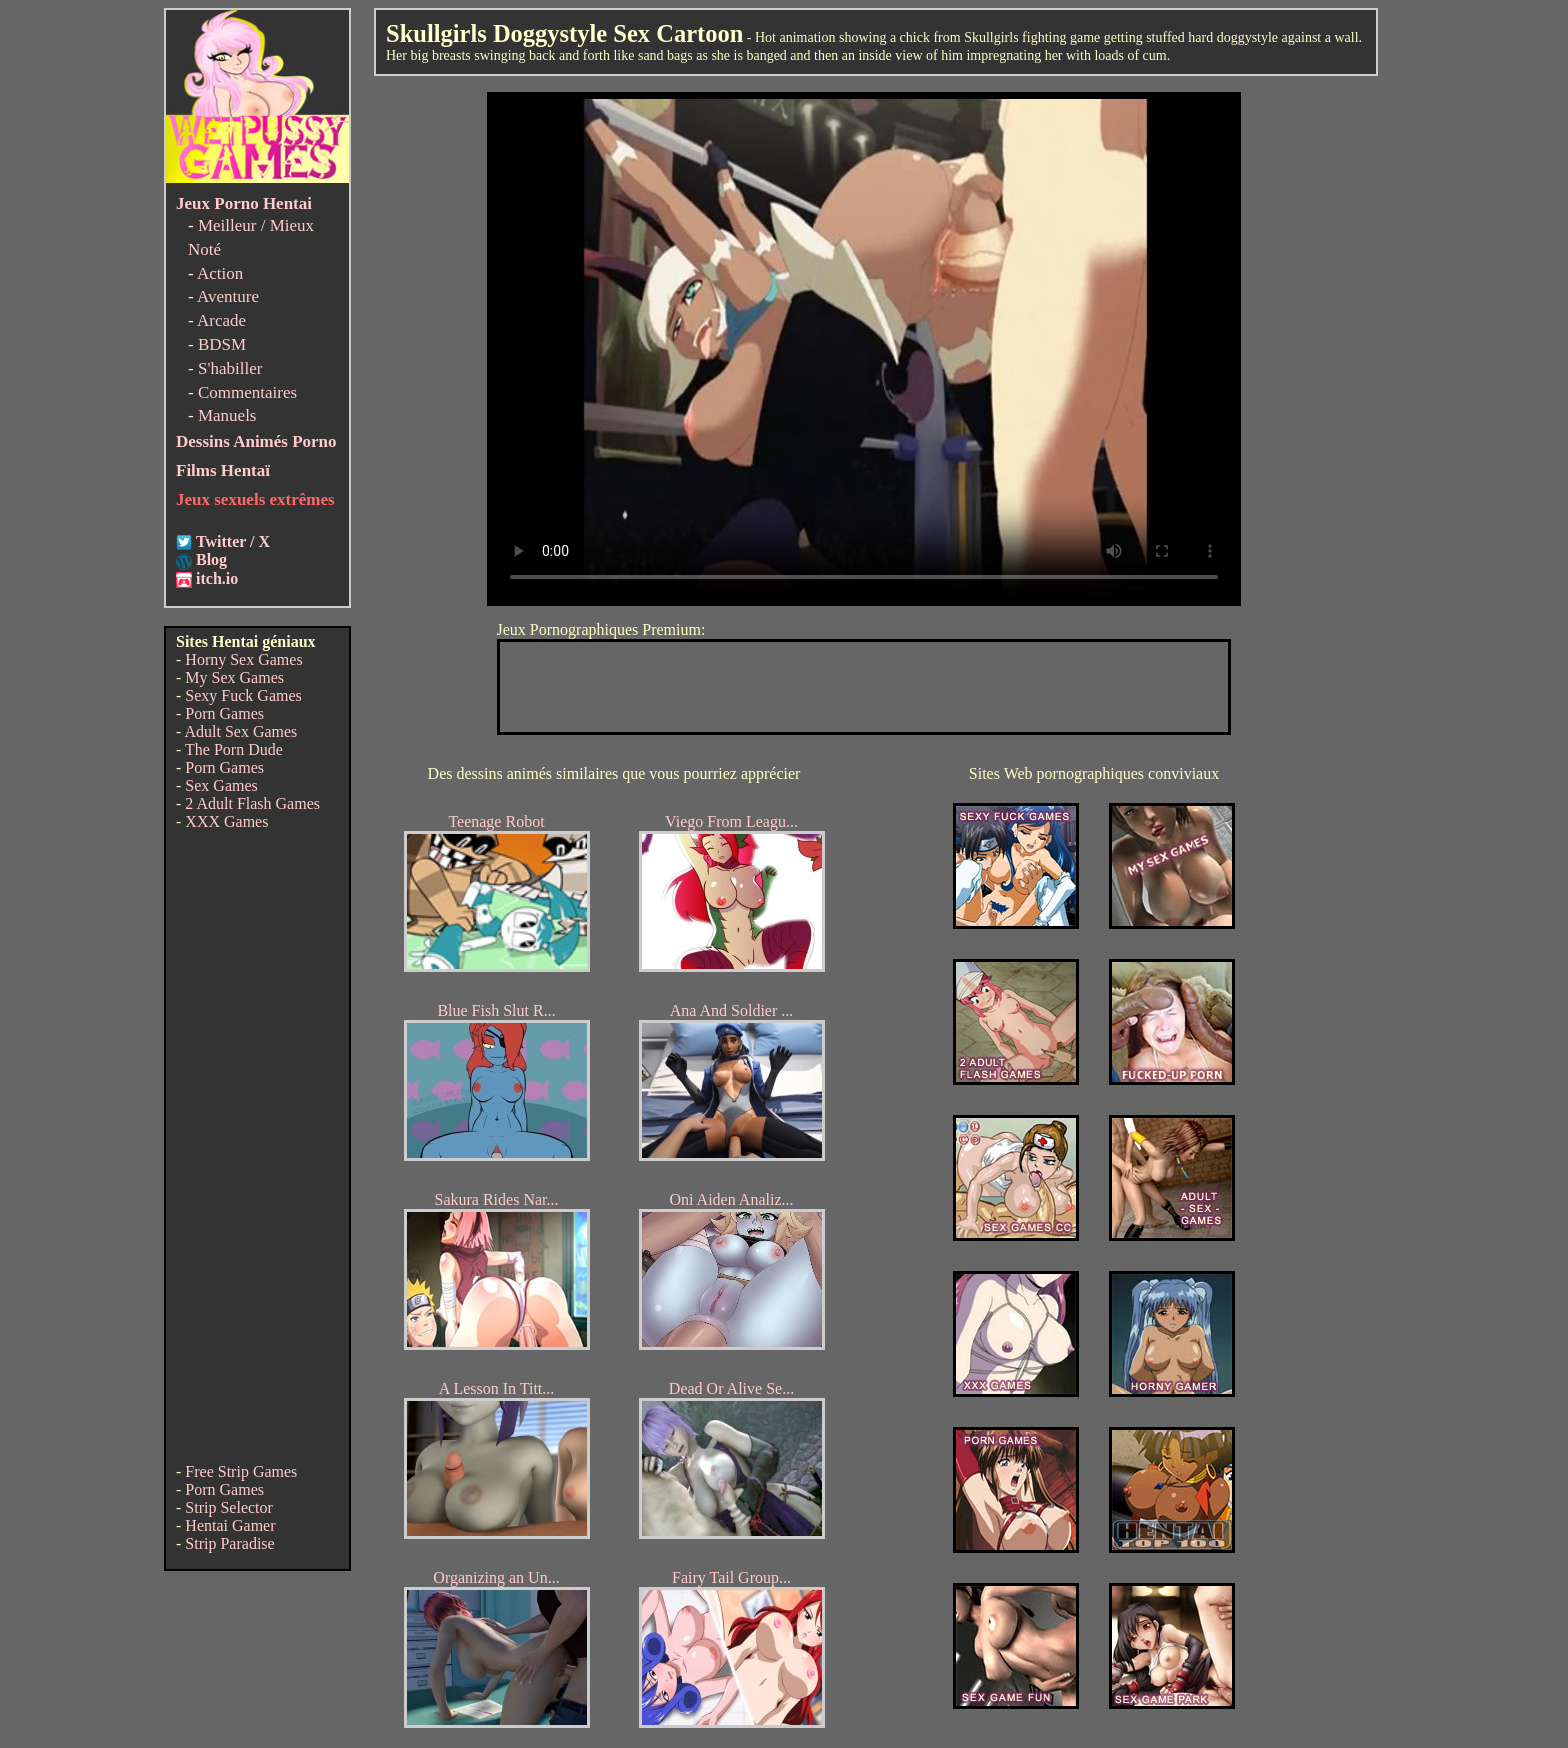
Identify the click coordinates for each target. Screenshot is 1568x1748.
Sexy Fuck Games (243, 695)
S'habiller (230, 368)
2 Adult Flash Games (252, 803)
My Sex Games (234, 677)
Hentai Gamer (230, 1525)
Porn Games (224, 713)
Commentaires (247, 392)
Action (220, 273)
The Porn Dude (234, 749)
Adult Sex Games (240, 731)
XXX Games (226, 821)
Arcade (221, 320)
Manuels (227, 415)
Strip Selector (229, 1507)
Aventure (228, 296)
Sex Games (221, 785)
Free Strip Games (241, 1471)
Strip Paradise (229, 1543)
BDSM (222, 344)
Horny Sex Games (243, 659)
